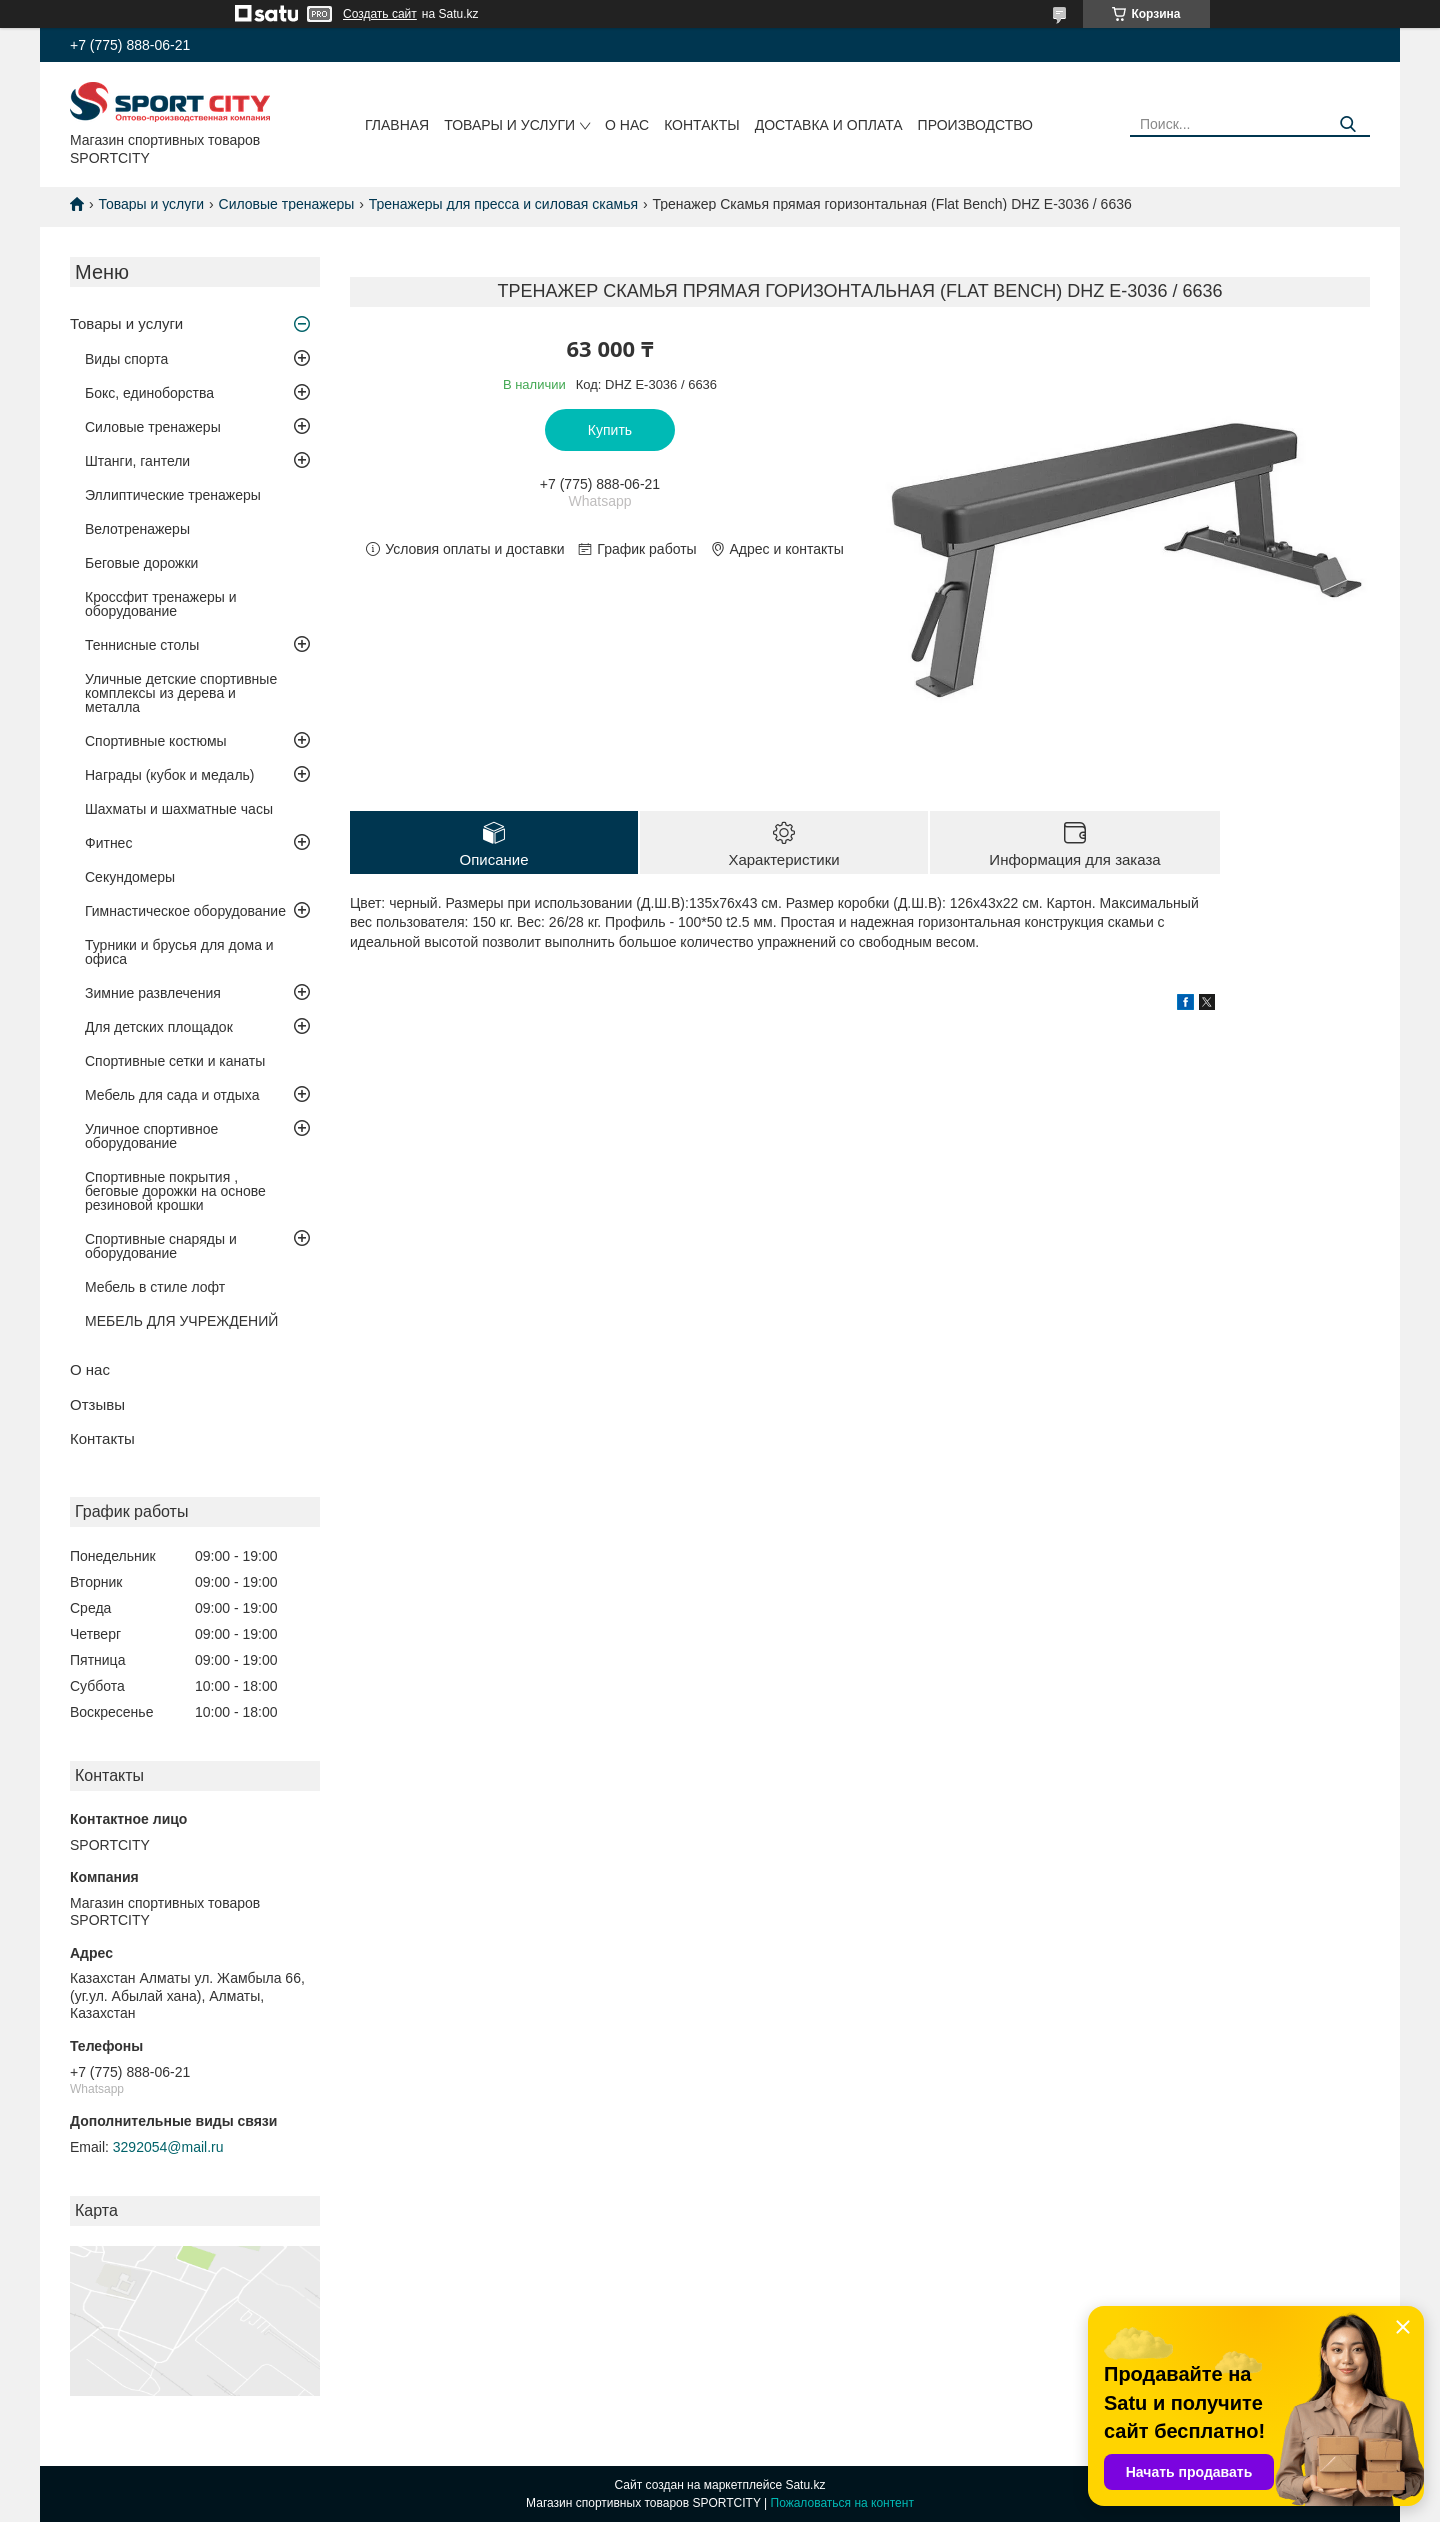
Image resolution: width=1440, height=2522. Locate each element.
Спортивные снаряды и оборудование (161, 1246)
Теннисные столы (142, 645)
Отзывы (97, 1404)
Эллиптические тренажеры (173, 495)
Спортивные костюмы (156, 741)
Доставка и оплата (829, 125)
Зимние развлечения (153, 993)
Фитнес (108, 843)
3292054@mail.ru (168, 2147)
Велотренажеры (137, 529)
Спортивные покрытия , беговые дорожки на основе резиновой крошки (175, 1191)
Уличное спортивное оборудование (151, 1136)
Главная (397, 125)
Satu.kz (805, 2485)
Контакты (702, 125)
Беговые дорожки (141, 563)
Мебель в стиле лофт (155, 1287)
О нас (627, 125)
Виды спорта (126, 359)
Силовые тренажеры (287, 204)
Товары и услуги (509, 125)
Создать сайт (380, 14)
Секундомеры (130, 877)
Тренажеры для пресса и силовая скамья (503, 204)
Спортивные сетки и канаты (175, 1061)
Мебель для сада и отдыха (172, 1095)
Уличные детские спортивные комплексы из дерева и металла (181, 693)
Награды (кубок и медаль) (170, 775)
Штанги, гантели (137, 461)
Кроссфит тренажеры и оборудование (161, 604)
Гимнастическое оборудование (185, 911)
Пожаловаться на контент (842, 2503)
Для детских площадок (159, 1027)
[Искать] (1347, 124)
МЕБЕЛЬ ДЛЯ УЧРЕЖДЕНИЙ (181, 1321)
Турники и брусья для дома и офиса (179, 952)
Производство (975, 125)
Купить (610, 430)
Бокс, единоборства (149, 393)
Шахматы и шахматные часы (179, 809)
